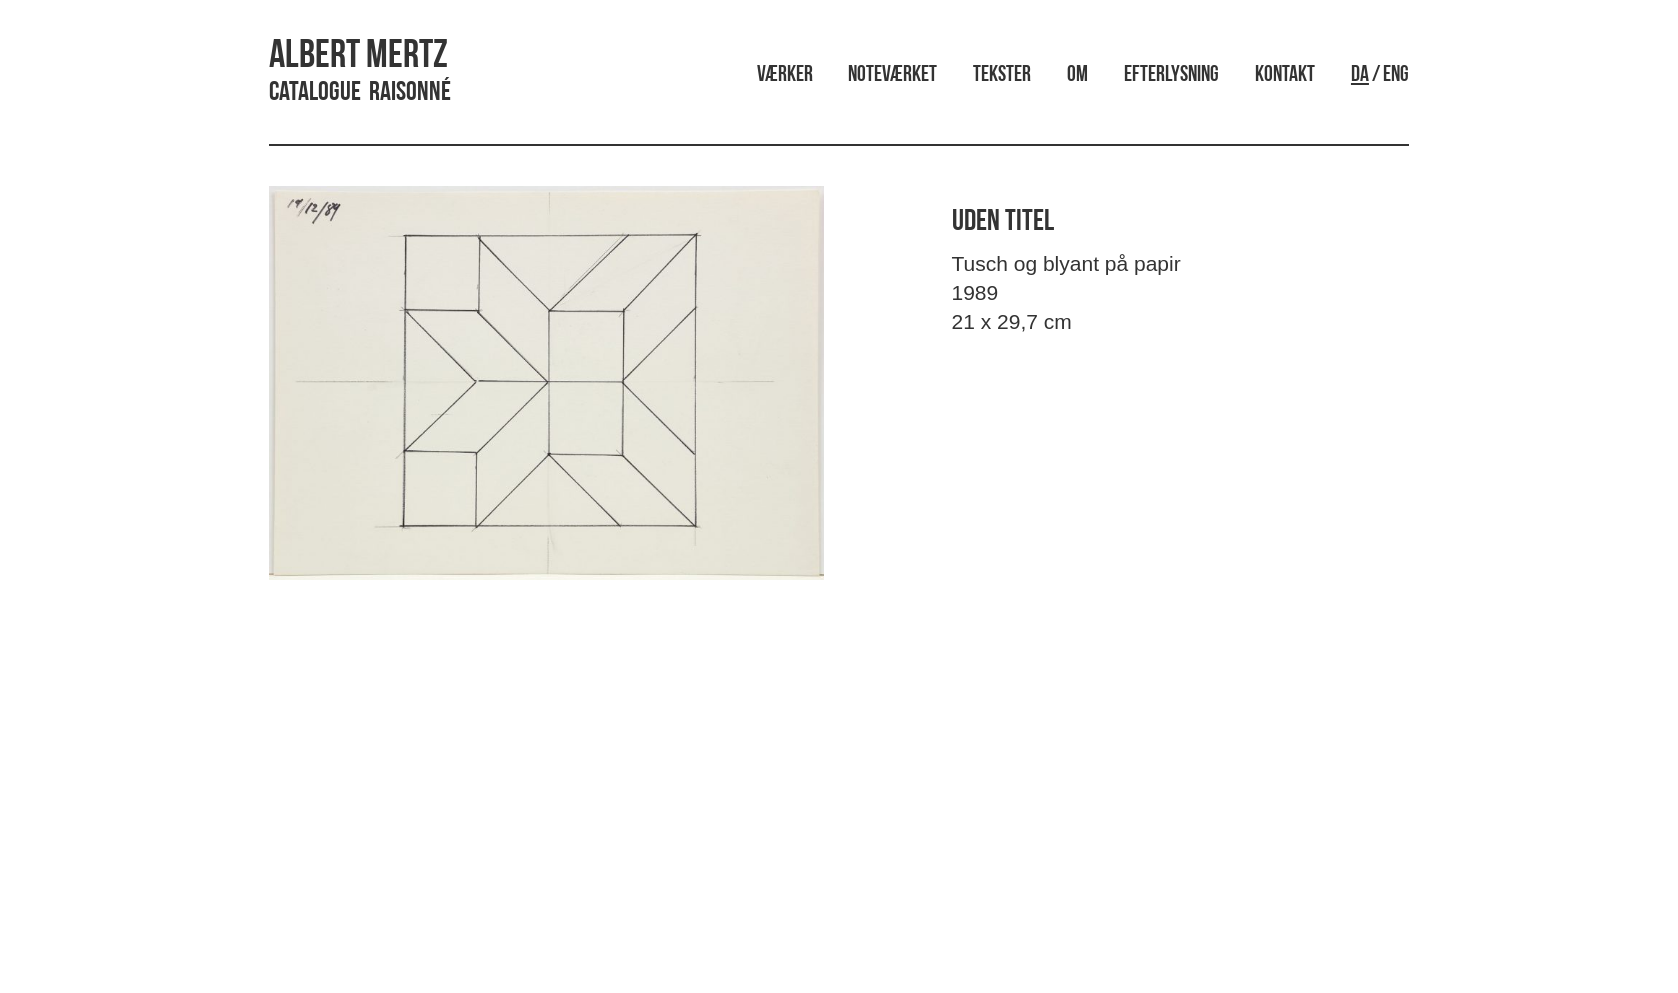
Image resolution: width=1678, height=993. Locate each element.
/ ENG (1380, 75)
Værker (785, 75)
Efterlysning (1171, 75)
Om (1077, 75)
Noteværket (892, 75)
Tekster (1002, 75)
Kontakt (1285, 75)
